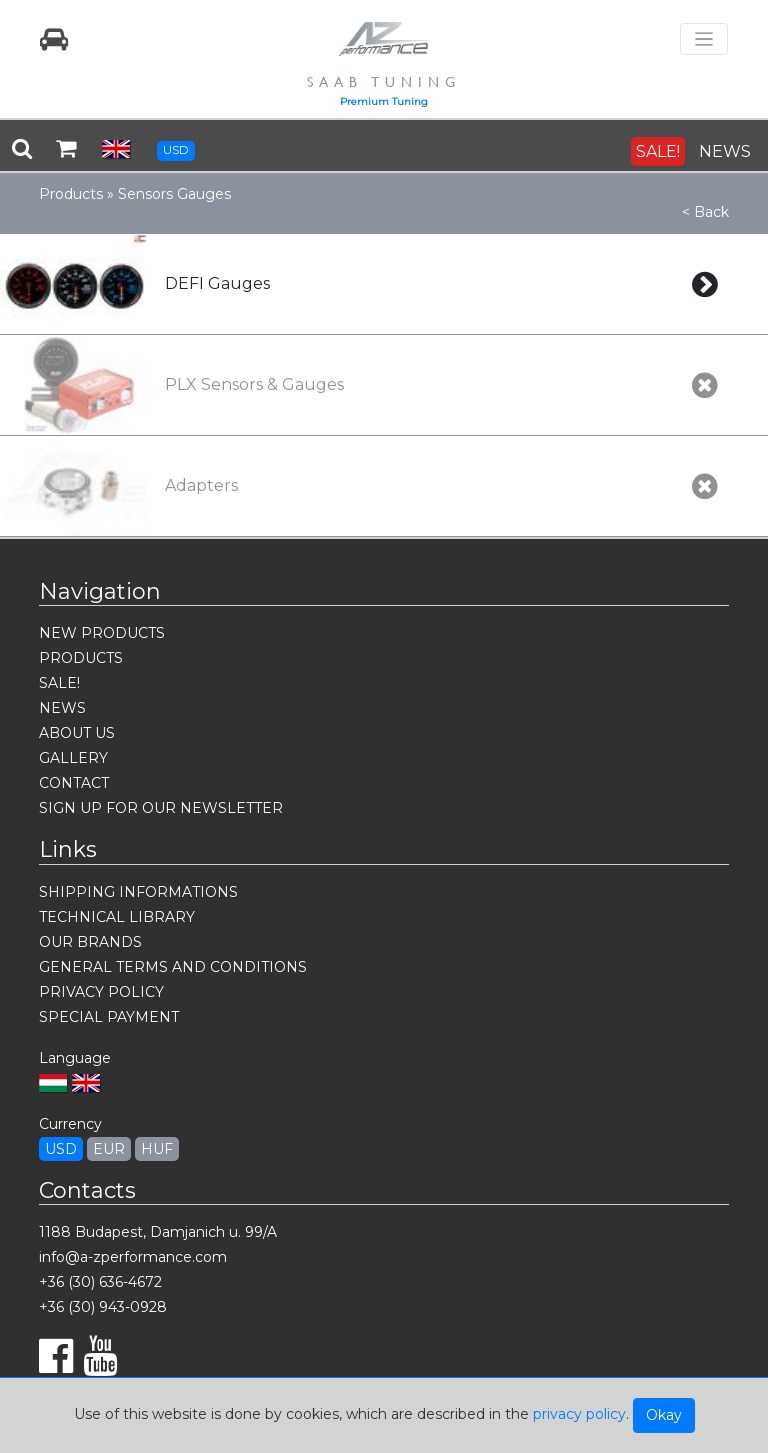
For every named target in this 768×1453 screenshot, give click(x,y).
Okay (664, 1415)
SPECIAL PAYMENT (109, 1017)
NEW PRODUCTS (102, 633)
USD (176, 149)
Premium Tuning (384, 101)
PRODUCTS (81, 658)
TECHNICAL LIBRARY (117, 917)
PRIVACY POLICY (101, 992)
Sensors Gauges (174, 194)
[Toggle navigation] (704, 39)
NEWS (725, 151)
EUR (109, 1149)
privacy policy (579, 1414)
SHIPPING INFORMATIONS (138, 892)
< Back (705, 212)
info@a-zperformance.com (133, 1257)
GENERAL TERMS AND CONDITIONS (173, 967)
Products (71, 194)
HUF (157, 1149)
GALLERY (73, 758)
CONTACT (74, 783)
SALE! (658, 151)
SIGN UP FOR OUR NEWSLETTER (161, 808)
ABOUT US (77, 733)
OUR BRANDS (90, 942)
